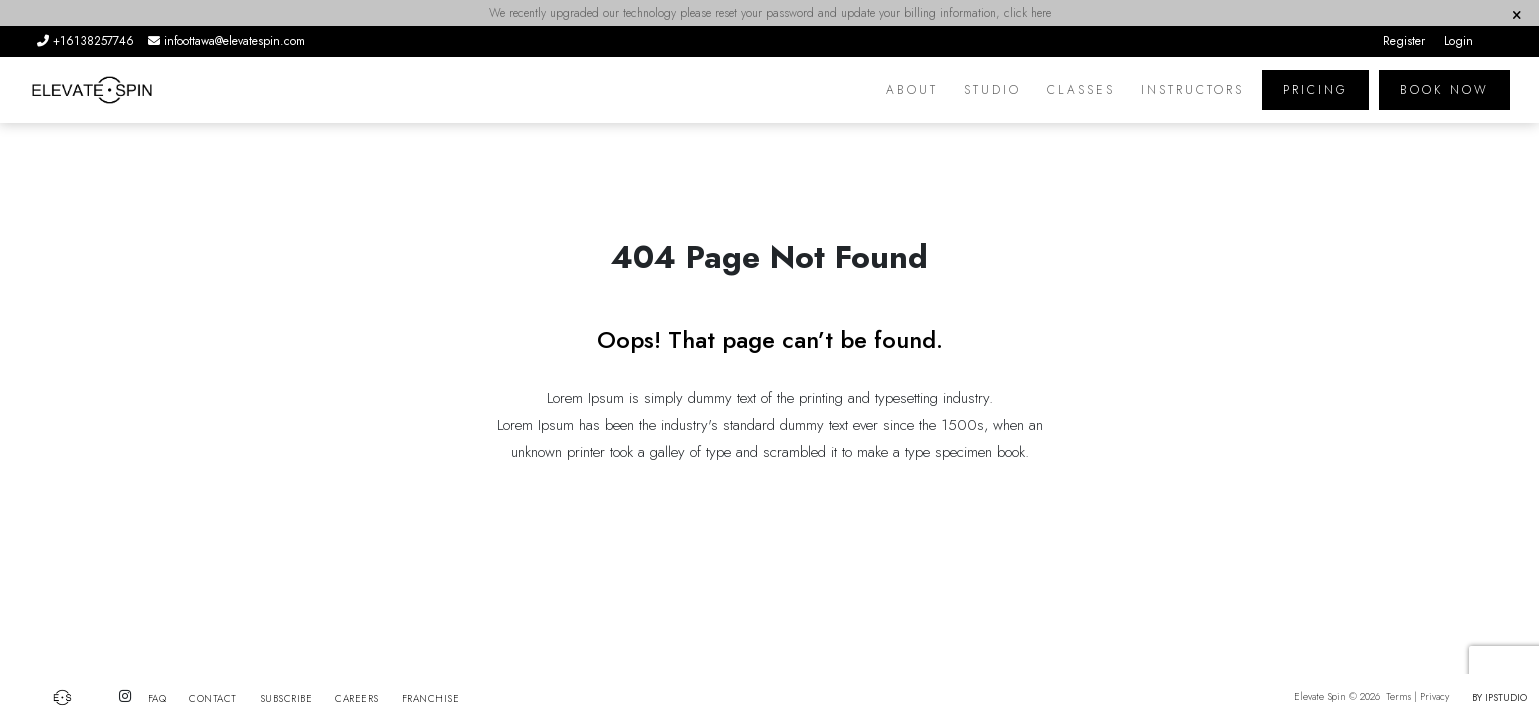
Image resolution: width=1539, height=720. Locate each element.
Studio (992, 90)
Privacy (1436, 696)
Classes (1081, 90)
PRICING (1315, 90)
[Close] (1516, 14)
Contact (213, 698)
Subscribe (286, 698)
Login (1458, 41)
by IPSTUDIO (1499, 697)
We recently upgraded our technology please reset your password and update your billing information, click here (770, 13)
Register (1404, 41)
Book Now (1444, 90)
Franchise (431, 698)
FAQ (157, 698)
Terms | (1401, 696)
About (912, 90)
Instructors (1192, 90)
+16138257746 (87, 41)
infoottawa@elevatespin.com (226, 41)
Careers (357, 698)
